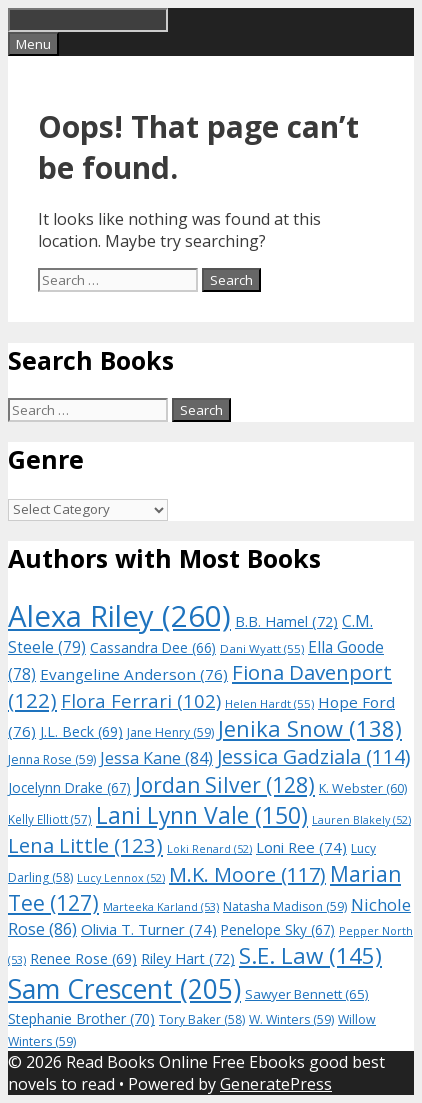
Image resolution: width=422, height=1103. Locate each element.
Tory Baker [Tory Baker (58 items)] (202, 1019)
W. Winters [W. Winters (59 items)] (291, 1019)
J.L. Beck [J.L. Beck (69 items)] (81, 731)
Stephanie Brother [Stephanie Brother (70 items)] (81, 1018)
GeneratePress (276, 1084)
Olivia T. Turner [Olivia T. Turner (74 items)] (149, 929)
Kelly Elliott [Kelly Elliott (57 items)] (50, 819)
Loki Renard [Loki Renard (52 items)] (209, 849)
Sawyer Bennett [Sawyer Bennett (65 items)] (307, 994)
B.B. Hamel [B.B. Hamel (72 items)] (286, 621)
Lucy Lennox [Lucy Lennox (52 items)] (121, 878)
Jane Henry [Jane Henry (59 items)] (170, 732)
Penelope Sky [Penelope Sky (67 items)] (278, 929)
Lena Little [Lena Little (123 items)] (85, 845)
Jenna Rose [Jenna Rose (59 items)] (52, 759)
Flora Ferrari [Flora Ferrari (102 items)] (141, 700)
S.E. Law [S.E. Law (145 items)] (310, 955)
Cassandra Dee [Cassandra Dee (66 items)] (153, 647)
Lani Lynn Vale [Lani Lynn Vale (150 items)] (202, 815)
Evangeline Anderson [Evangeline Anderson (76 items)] (134, 674)
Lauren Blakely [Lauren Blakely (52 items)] (361, 820)
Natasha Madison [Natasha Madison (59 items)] (285, 906)
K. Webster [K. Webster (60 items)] (363, 788)
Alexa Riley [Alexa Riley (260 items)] (119, 616)
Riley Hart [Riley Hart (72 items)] (188, 958)
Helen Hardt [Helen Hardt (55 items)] (269, 703)
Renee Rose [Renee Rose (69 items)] (83, 958)
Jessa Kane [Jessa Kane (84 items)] (156, 758)
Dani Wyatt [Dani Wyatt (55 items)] (262, 648)
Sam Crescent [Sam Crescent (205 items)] (124, 989)
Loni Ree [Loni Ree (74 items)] (301, 847)
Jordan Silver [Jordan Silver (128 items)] (225, 784)
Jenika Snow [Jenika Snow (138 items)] (310, 728)
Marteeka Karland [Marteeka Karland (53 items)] (161, 906)
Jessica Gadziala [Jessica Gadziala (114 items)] (313, 756)
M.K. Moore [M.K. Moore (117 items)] (247, 874)
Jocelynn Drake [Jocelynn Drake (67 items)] (69, 787)
